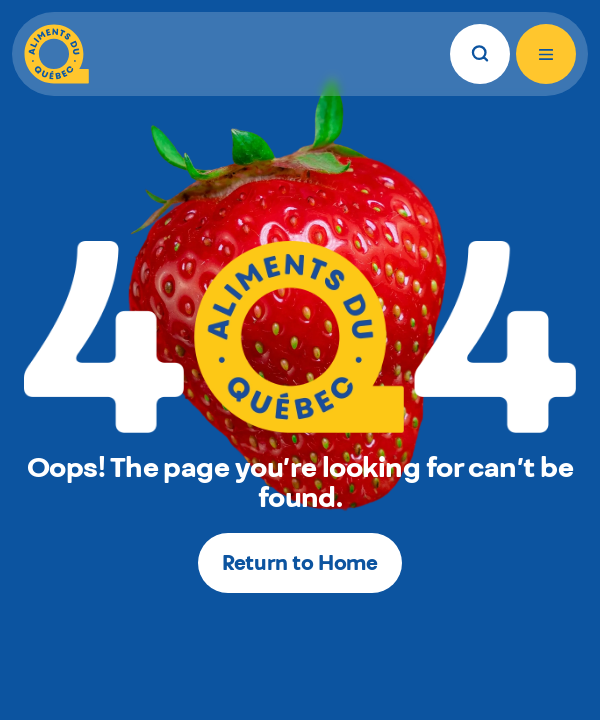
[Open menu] (546, 54)
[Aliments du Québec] (56, 54)
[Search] (480, 54)
